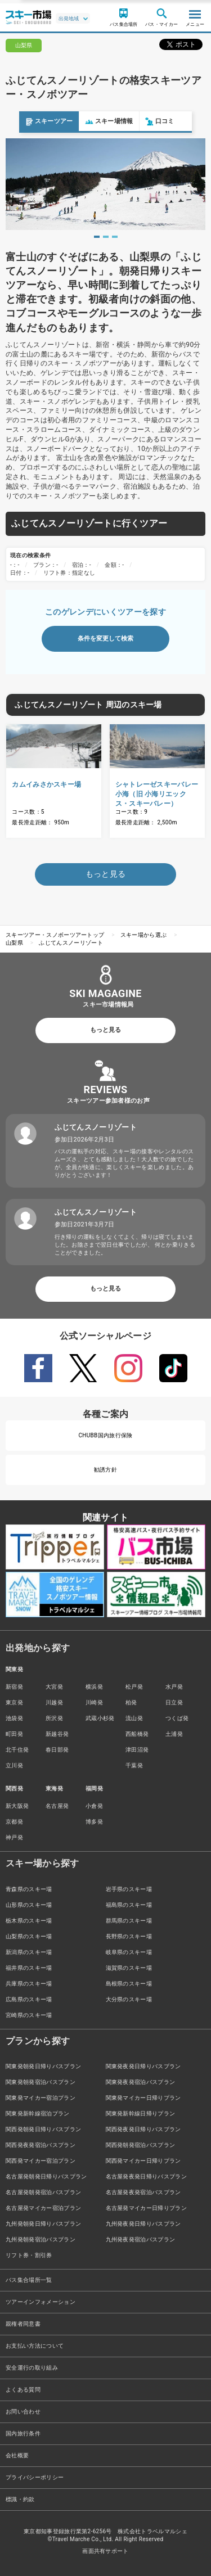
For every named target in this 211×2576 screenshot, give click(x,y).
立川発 (14, 1765)
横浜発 (94, 1687)
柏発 (131, 1702)
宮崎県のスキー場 (29, 2015)
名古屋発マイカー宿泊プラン (43, 2208)
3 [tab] (115, 237)
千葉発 (134, 1765)
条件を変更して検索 (105, 638)
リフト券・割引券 (29, 2255)
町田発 (14, 1734)
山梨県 (14, 943)
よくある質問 (23, 2389)
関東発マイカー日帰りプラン (143, 2098)
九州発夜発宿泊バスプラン (141, 2239)
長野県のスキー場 (129, 1936)
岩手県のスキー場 (129, 1889)
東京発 (14, 1702)
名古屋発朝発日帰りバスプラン (46, 2176)
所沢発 (54, 1718)
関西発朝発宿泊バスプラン (141, 2145)
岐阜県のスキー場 (129, 1952)
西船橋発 (137, 1734)
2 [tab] (106, 237)
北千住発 (17, 1750)
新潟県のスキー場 (29, 1952)
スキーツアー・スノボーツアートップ (55, 935)
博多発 (94, 1822)
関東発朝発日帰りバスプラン (43, 2066)
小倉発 (94, 1806)
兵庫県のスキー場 (29, 1984)
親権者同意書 (23, 2324)
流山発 (134, 1718)
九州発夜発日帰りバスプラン (143, 2224)
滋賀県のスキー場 (129, 1968)
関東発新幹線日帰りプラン (141, 2113)
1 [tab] (97, 237)
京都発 (14, 1822)
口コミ (140, 122)
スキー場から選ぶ (143, 935)
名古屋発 (57, 1806)
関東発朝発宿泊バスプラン (40, 2082)
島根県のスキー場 (129, 1984)
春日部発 (57, 1750)
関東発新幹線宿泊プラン (38, 2113)
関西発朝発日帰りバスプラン (43, 2129)
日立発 (174, 1702)
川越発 (54, 1702)
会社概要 (17, 2455)
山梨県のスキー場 (29, 1936)
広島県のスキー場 (29, 1999)
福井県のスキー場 (29, 1968)
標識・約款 (20, 2499)
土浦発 (174, 1734)
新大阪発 (17, 1806)
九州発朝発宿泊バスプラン (40, 2239)
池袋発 (14, 1718)
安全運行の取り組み (32, 2368)
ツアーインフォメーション (40, 2302)
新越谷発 (57, 1734)
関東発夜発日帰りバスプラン (143, 2066)
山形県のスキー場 (29, 1905)
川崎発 (94, 1702)
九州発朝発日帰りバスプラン (43, 2224)
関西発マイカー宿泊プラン (40, 2161)
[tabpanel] (105, 183)
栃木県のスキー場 (29, 1921)
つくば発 (176, 1718)
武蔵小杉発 (100, 1718)
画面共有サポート (105, 2551)
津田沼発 (137, 1750)
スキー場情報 (90, 122)
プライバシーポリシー (35, 2477)
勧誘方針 (105, 1470)
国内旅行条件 (23, 2433)
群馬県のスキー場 (129, 1921)
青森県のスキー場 (29, 1889)
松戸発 (134, 1687)
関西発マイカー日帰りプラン (143, 2161)
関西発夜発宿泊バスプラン (40, 2145)
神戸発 (14, 1837)
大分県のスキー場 (129, 1999)
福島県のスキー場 (129, 1905)
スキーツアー (30, 122)
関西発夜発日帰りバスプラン (143, 2129)
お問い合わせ (23, 2411)
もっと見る (105, 1030)
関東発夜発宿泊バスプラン (141, 2082)
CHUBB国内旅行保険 (105, 1435)
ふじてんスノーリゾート (71, 943)
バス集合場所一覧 (29, 2280)
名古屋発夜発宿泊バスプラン (143, 2192)
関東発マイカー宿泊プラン (40, 2098)
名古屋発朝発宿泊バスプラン (43, 2192)
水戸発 (174, 1687)
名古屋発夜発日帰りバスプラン (146, 2176)
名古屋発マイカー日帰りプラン (146, 2208)
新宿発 (14, 1687)
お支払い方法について (35, 2346)
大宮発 (54, 1687)
